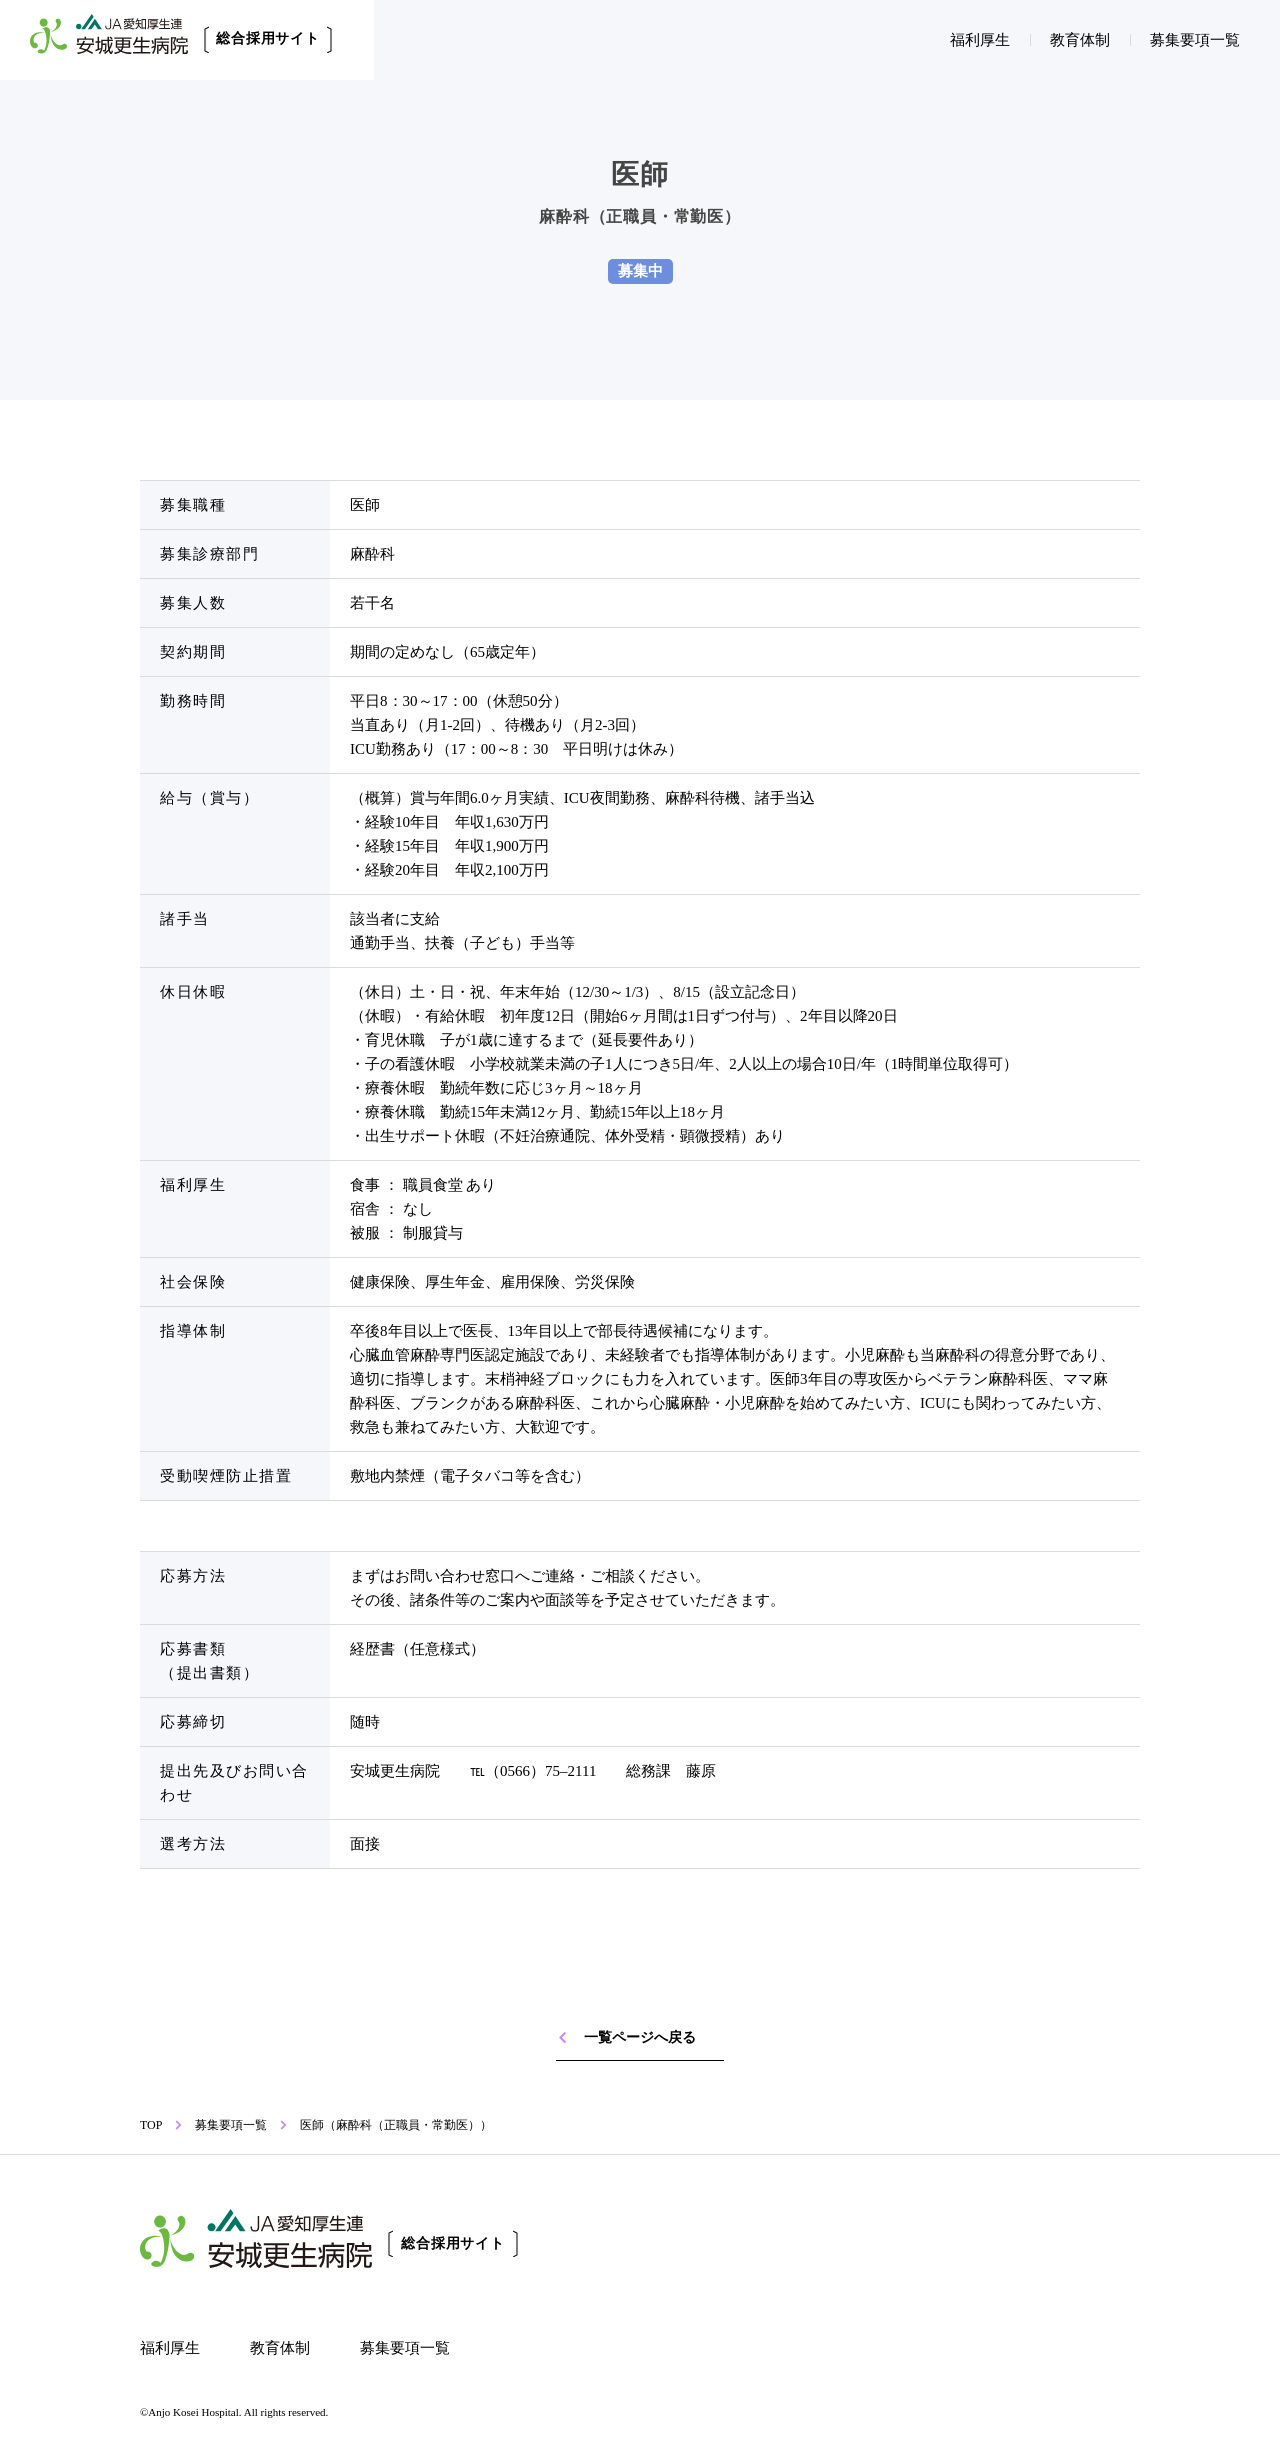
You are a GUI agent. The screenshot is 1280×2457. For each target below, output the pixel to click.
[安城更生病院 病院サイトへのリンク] (1052, 2241)
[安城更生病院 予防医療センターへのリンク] (682, 2321)
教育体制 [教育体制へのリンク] (1080, 40)
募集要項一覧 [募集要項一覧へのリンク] (1195, 40)
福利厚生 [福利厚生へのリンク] (980, 40)
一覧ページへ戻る (626, 2037)
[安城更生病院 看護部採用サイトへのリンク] (682, 2241)
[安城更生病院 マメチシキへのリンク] (867, 2321)
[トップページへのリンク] (330, 2243)
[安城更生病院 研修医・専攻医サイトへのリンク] (867, 2241)
